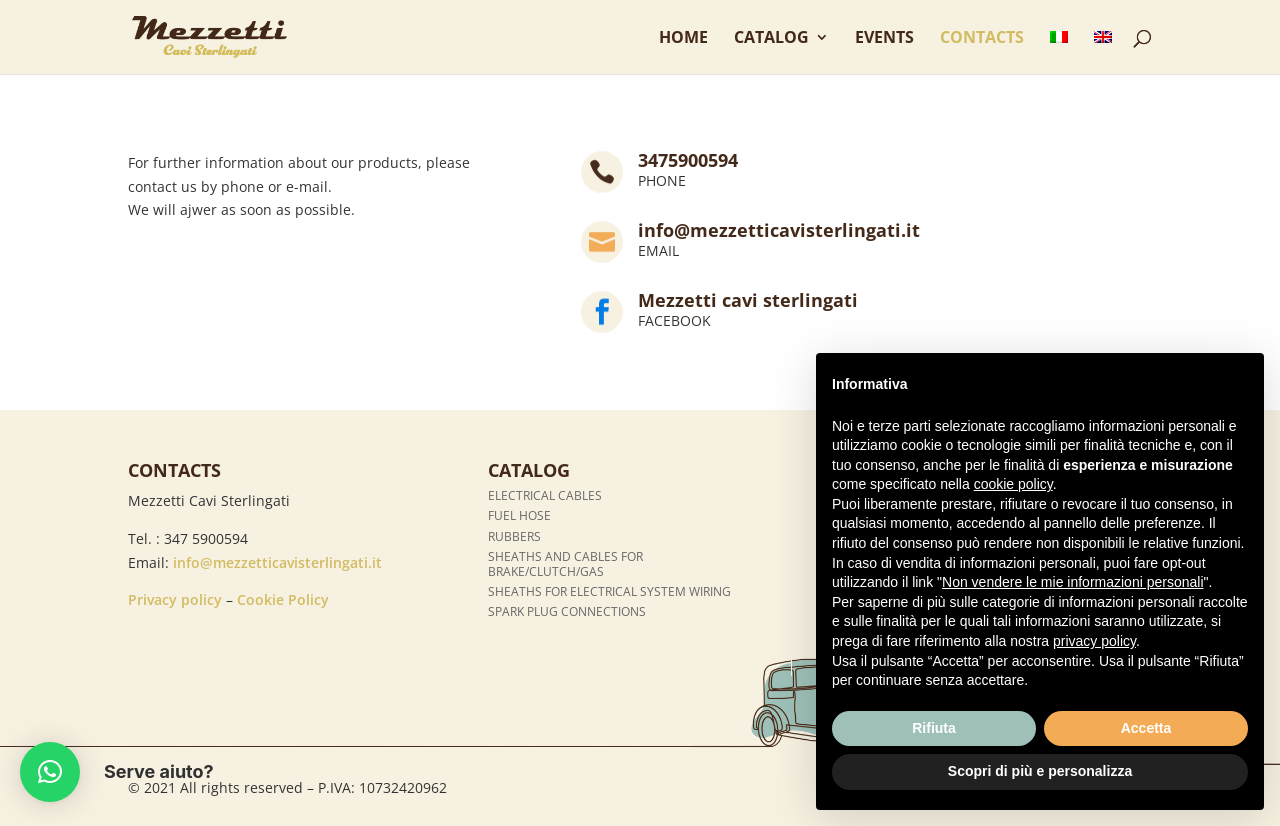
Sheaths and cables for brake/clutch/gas (565, 563)
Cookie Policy (283, 599)
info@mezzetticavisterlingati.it (779, 230)
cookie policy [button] (1013, 484)
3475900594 (688, 160)
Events (884, 39)
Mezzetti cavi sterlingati (748, 300)
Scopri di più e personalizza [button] (1040, 771)
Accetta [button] (1146, 728)
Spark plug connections (567, 611)
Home (683, 39)
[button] (50, 772)
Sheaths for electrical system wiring (609, 591)
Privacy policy (175, 599)
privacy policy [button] (1094, 641)
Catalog (771, 39)
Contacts (982, 39)
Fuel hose (519, 515)
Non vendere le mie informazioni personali (1072, 582)
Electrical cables (545, 495)
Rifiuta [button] (934, 728)
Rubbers (514, 536)
